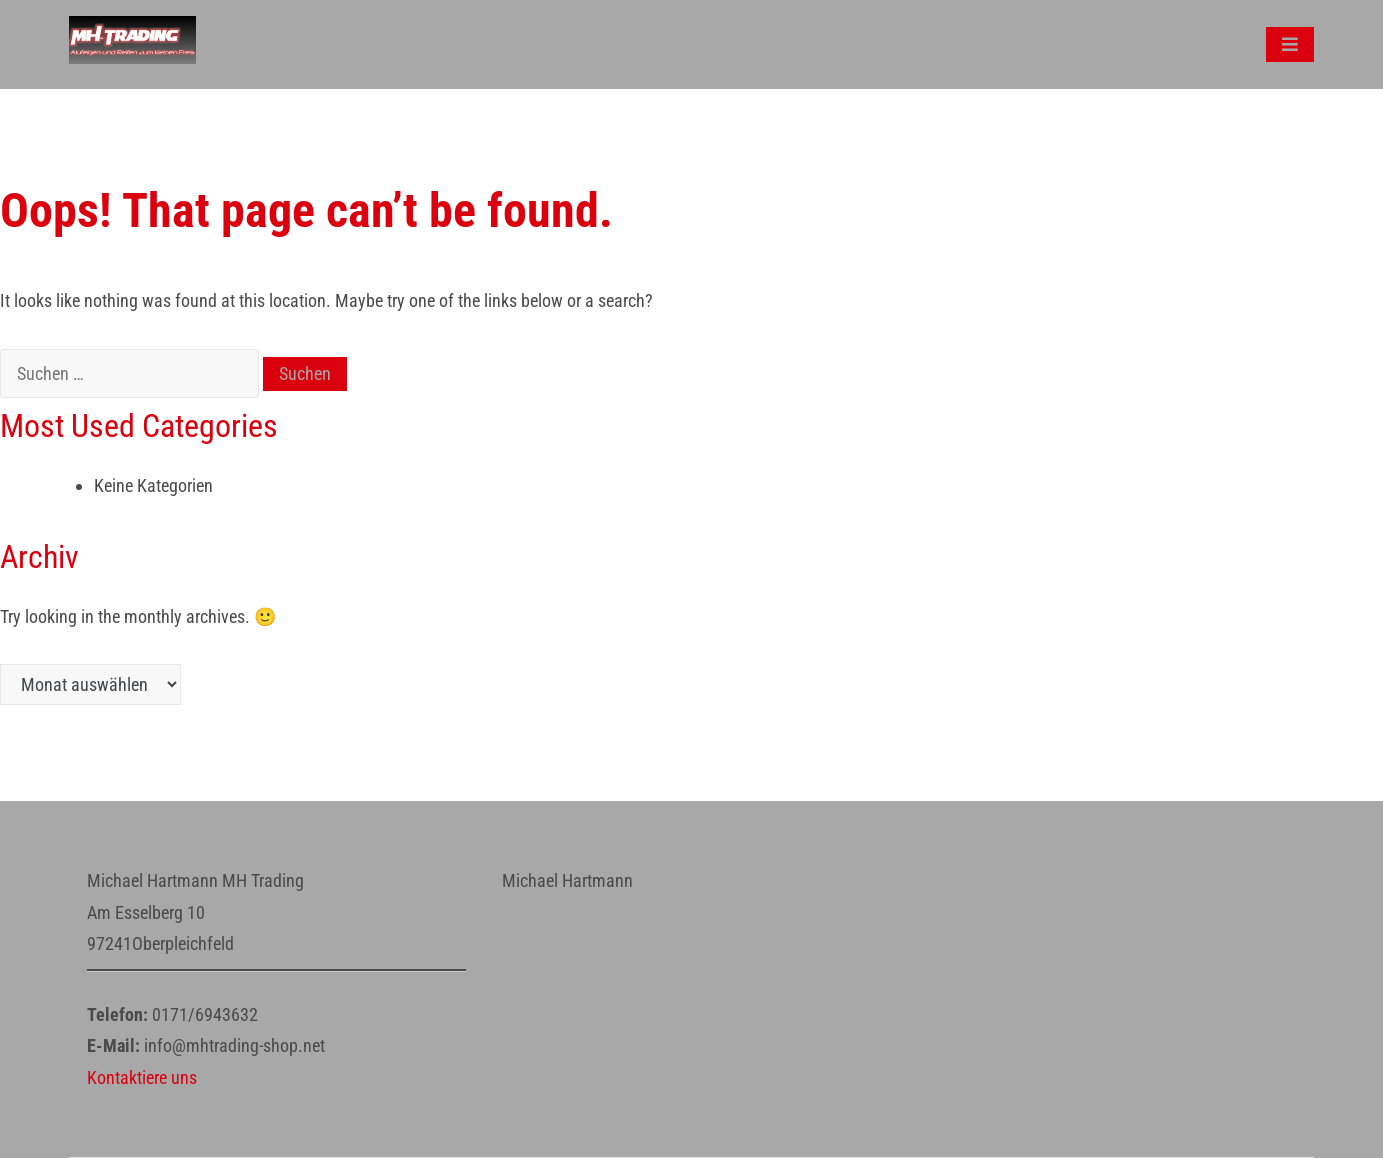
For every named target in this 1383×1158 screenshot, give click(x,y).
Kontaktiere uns (142, 1077)
